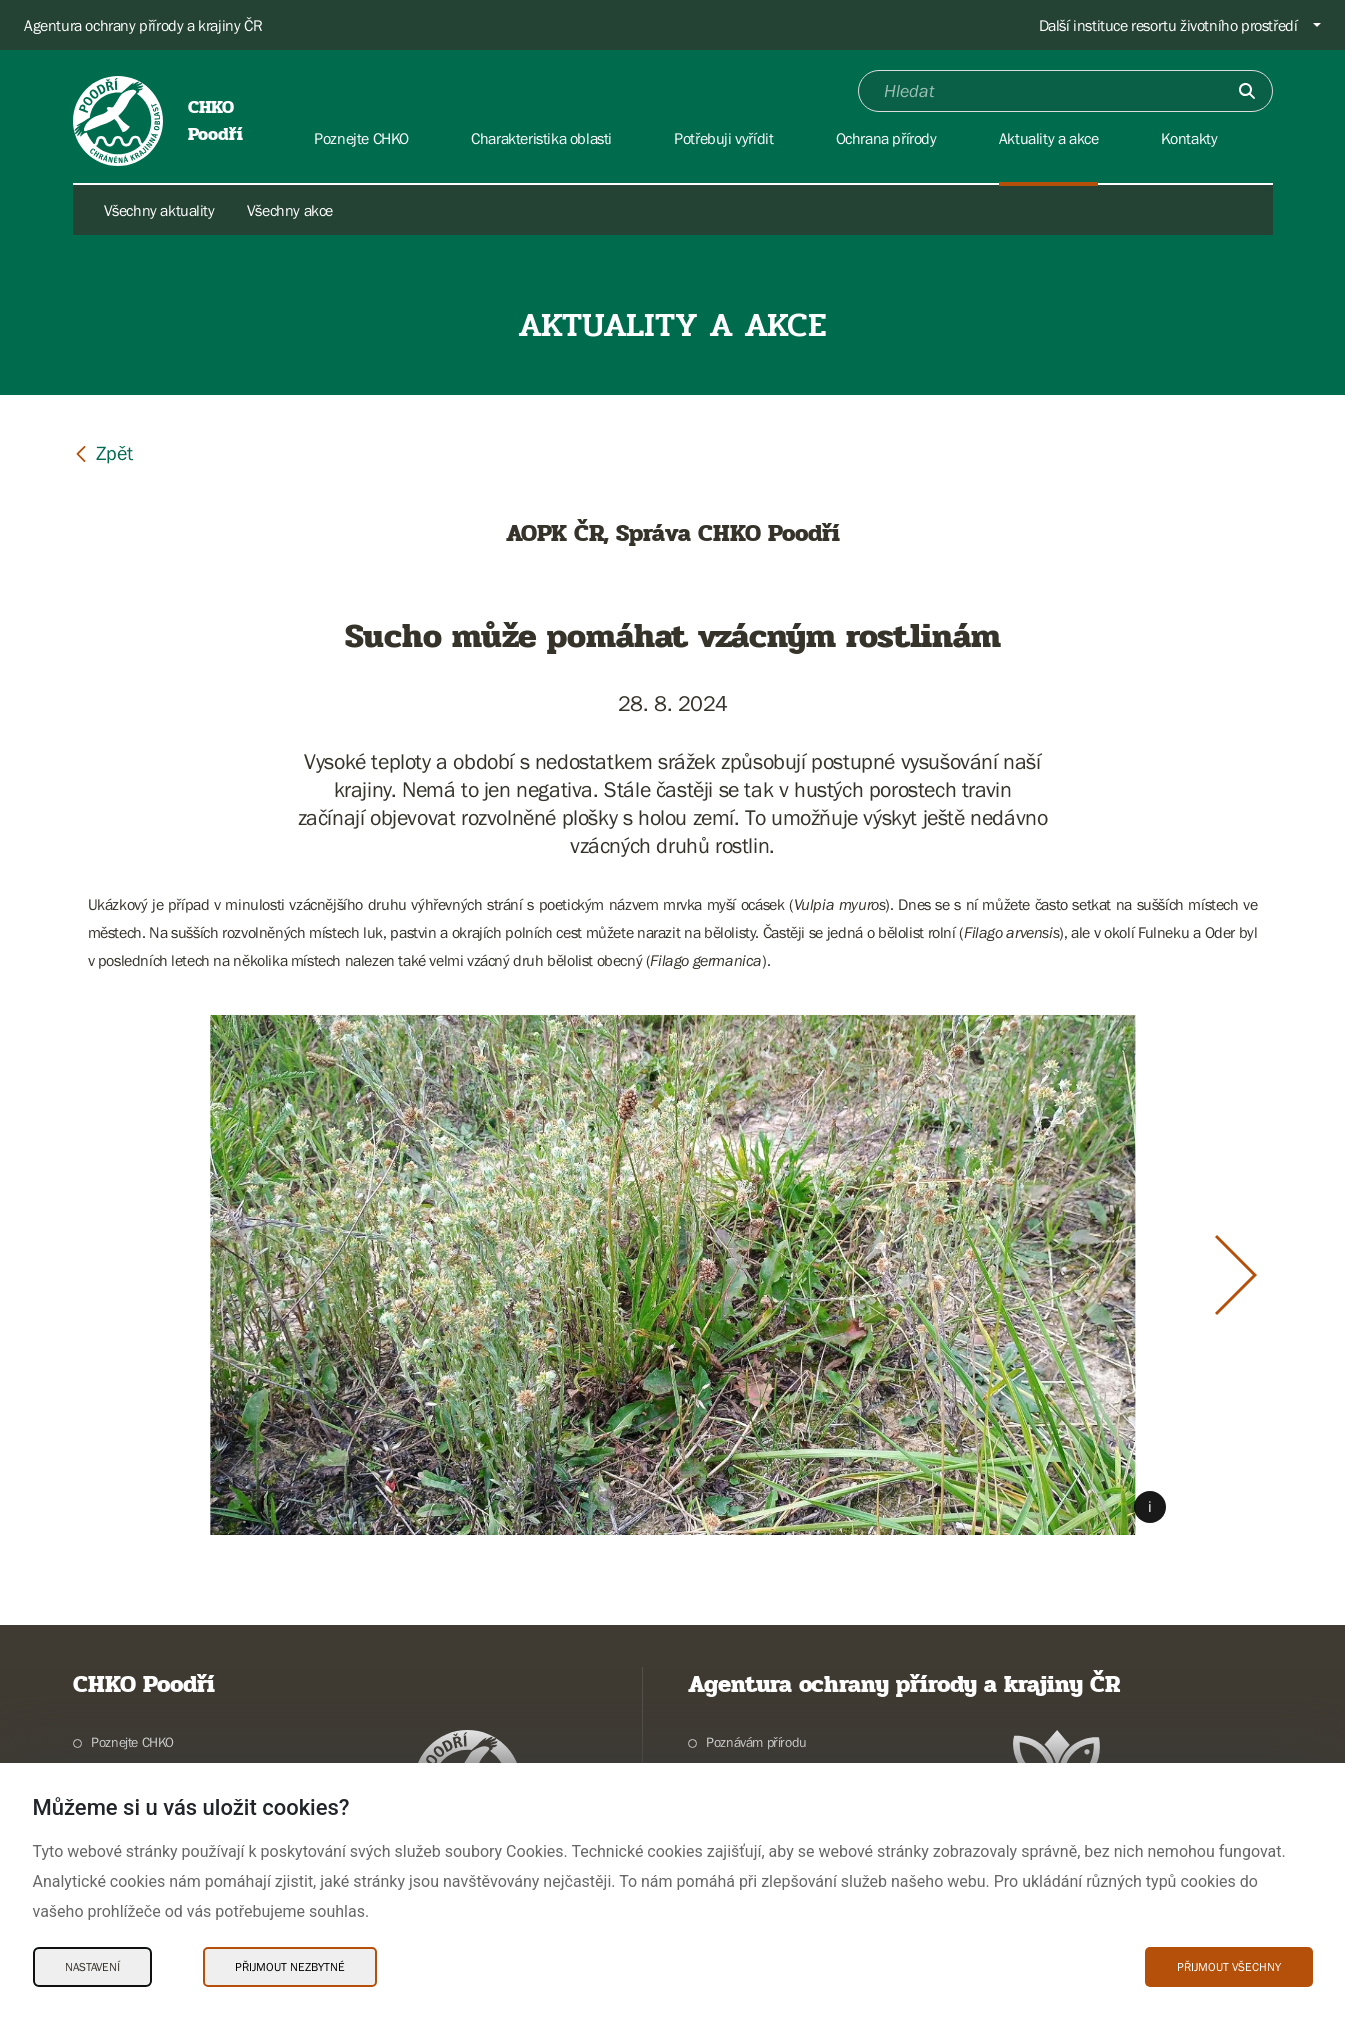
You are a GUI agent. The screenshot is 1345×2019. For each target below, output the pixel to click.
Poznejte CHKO (132, 1742)
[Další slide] (1236, 1275)
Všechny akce (290, 210)
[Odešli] (1247, 91)
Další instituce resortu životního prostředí (1168, 25)
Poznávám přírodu (756, 1742)
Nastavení (92, 1967)
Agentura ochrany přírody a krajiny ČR (143, 25)
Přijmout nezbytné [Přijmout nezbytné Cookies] (290, 1967)
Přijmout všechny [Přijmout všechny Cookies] (1229, 1967)
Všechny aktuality (159, 210)
